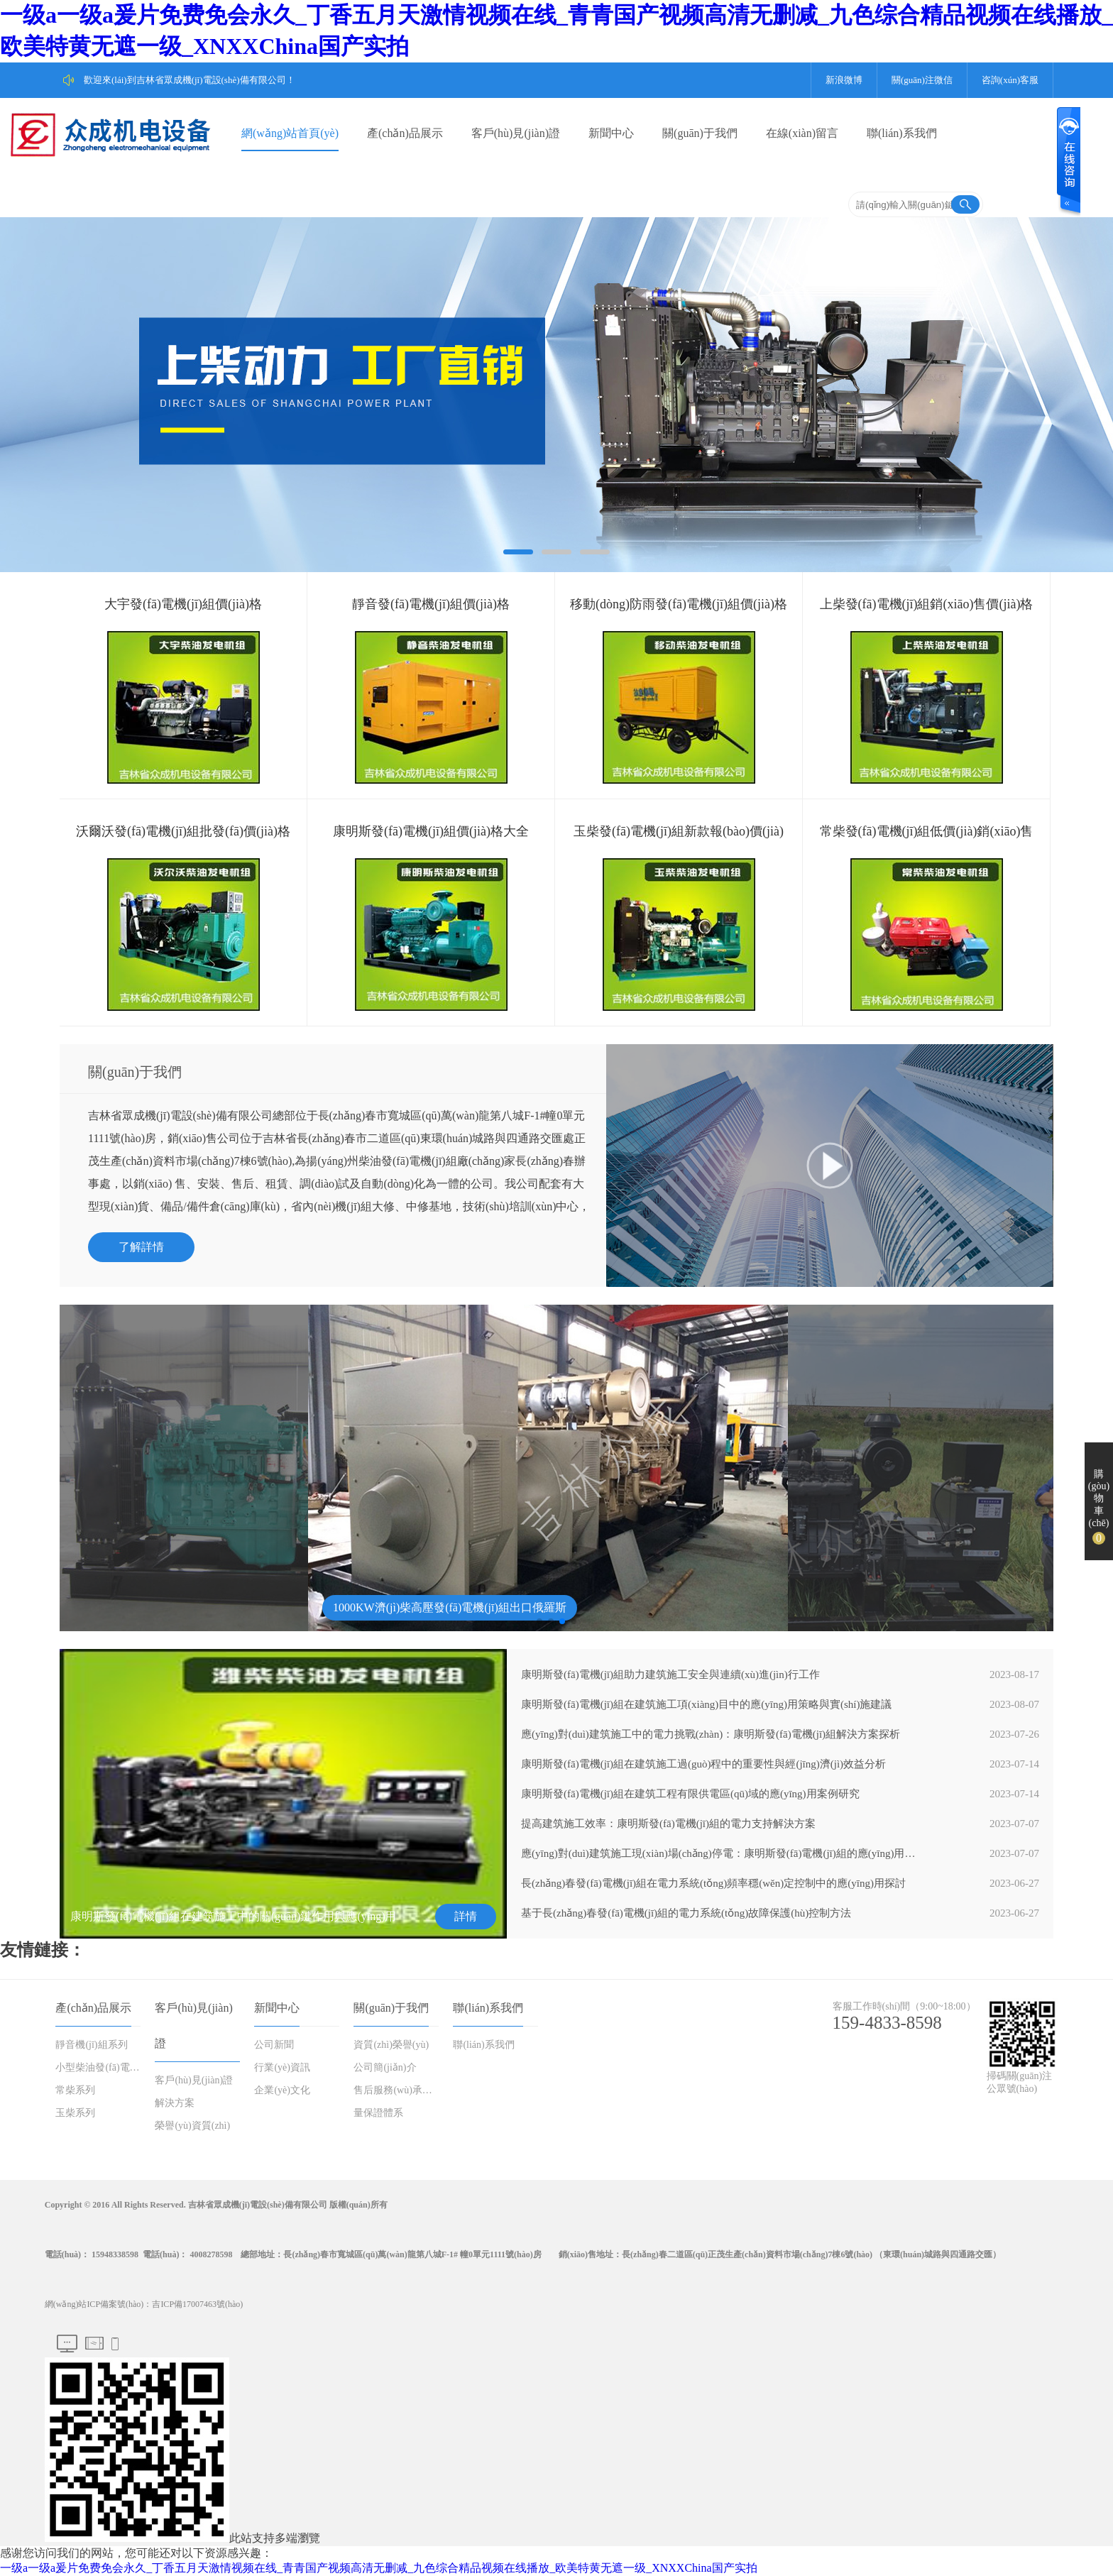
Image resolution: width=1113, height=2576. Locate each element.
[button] (539, 1621)
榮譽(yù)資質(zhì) (192, 2125)
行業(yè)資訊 (282, 2067)
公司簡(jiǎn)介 (384, 2067)
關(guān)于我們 (700, 133)
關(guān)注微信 (922, 80)
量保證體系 (378, 2113)
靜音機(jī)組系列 (91, 2044)
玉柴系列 (75, 2113)
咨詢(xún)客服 (1010, 80)
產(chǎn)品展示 (405, 133)
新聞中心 (611, 133)
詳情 (465, 1916)
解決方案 (174, 2103)
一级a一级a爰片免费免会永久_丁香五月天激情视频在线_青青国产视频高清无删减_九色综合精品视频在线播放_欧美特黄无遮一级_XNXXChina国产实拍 (378, 2568)
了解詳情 (141, 1247)
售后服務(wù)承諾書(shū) (397, 2090)
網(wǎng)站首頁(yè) (290, 133)
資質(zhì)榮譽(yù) (391, 2044)
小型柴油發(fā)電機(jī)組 (99, 2067)
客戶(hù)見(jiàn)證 (515, 133)
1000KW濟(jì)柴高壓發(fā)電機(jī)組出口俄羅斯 (449, 1607)
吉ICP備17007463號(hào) (197, 2304)
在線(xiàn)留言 (802, 133)
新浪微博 (844, 80)
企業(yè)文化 (282, 2090)
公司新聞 (274, 2044)
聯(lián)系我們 (902, 133)
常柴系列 (75, 2090)
